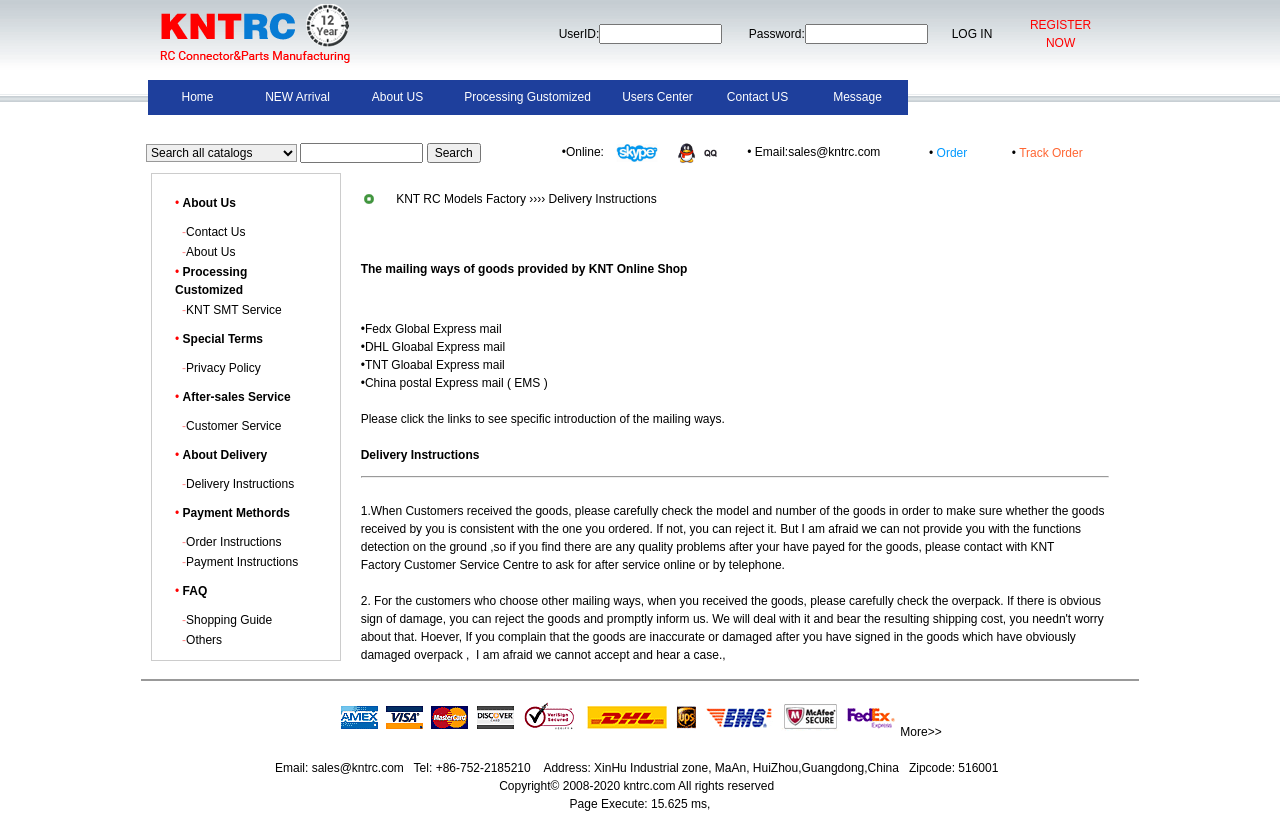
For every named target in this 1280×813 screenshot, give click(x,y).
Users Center (657, 97)
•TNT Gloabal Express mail (433, 365)
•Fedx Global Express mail (431, 329)
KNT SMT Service (234, 310)
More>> (920, 732)
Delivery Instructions (240, 484)
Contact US (757, 97)
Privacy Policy (223, 368)
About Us (210, 252)
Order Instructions (233, 542)
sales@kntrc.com (357, 768)
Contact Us (215, 232)
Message (857, 97)
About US (397, 97)
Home (197, 97)
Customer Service (233, 426)
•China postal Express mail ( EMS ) (454, 383)
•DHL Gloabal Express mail (433, 347)
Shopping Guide (229, 620)
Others (204, 640)
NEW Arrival (297, 97)
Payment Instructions (242, 562)
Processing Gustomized (527, 97)
